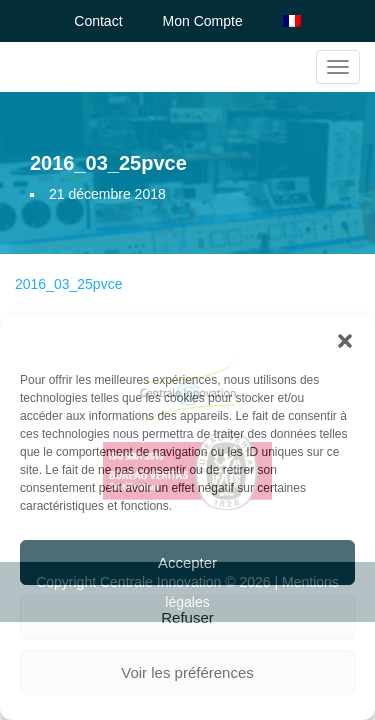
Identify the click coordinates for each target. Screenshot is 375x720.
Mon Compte (203, 21)
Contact (98, 21)
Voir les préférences (187, 672)
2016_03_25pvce (68, 284)
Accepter (187, 562)
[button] (345, 341)
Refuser (187, 617)
